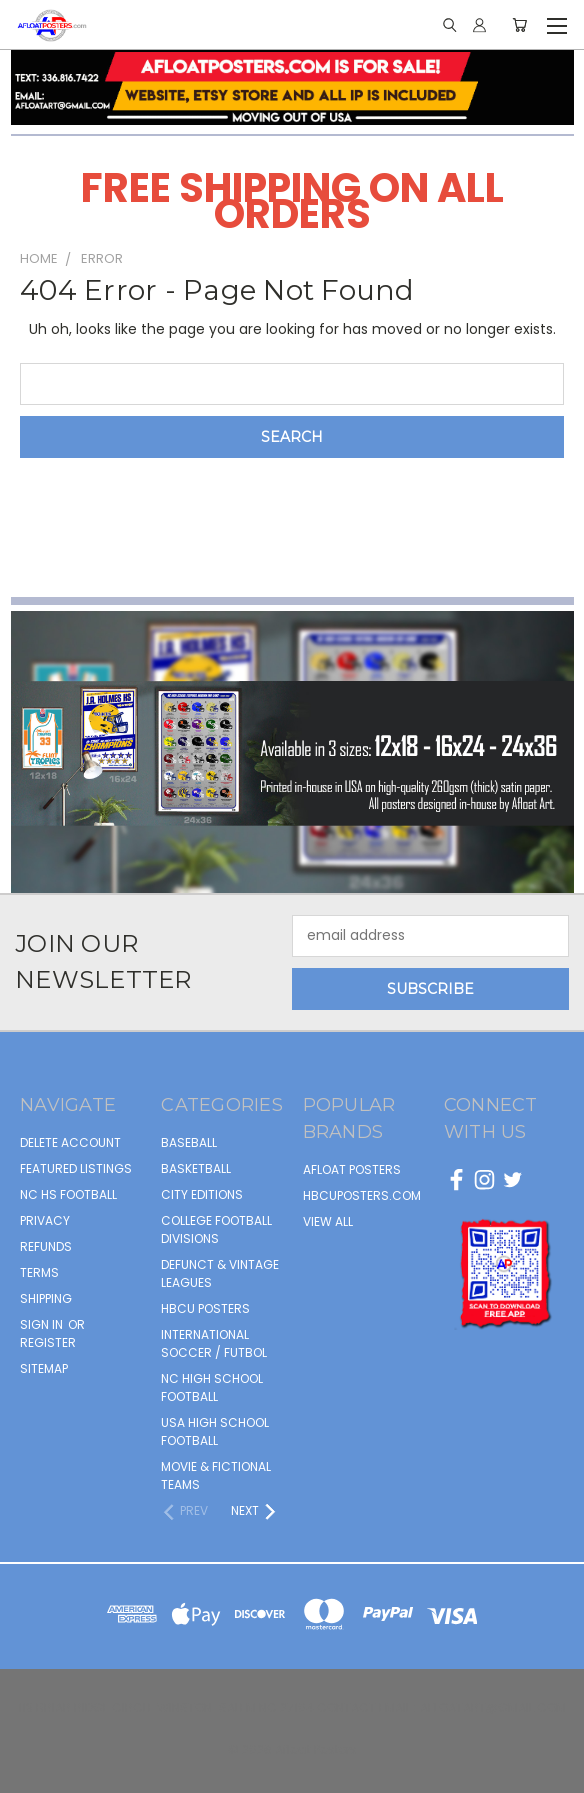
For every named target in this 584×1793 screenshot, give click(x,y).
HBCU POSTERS (205, 1308)
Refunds (46, 1246)
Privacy (45, 1220)
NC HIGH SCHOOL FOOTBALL (212, 1387)
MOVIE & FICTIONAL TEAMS (216, 1475)
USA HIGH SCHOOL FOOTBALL (215, 1431)
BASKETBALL (196, 1168)
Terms (39, 1272)
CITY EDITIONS (202, 1194)
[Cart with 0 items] (519, 25)
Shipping (46, 1298)
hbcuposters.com (362, 1195)
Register (48, 1342)
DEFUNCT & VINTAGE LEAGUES (220, 1273)
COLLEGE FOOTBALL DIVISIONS (216, 1229)
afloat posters (352, 1169)
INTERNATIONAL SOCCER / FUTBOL (214, 1343)
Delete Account (70, 1142)
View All (328, 1221)
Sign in (43, 1324)
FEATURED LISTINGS (76, 1168)
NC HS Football (68, 1194)
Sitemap (44, 1368)
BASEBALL (189, 1142)
